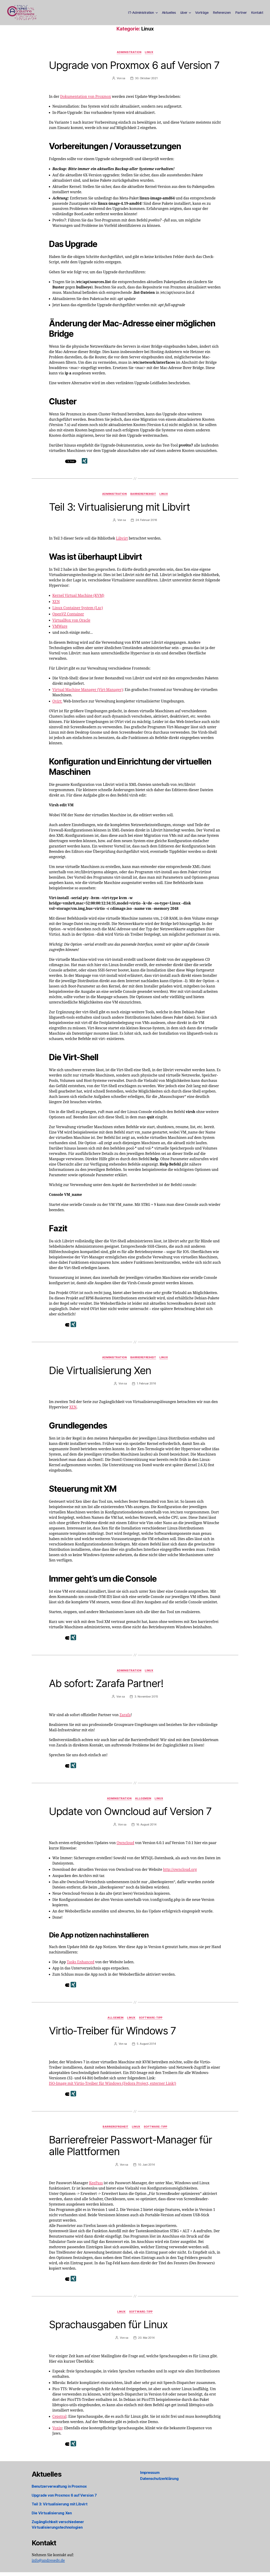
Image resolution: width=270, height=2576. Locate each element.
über (183, 13)
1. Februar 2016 (146, 1388)
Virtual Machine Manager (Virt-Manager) (87, 694)
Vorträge (202, 13)
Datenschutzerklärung (159, 2482)
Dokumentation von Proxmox (85, 101)
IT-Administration (141, 13)
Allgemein (143, 1802)
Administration (129, 57)
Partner (241, 13)
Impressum (150, 2476)
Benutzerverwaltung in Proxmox (59, 2490)
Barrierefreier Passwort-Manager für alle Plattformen (130, 2150)
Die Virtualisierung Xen (100, 1375)
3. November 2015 (146, 1701)
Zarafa (125, 1719)
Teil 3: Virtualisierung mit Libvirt (119, 512)
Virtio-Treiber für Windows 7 (112, 2035)
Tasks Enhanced (80, 1966)
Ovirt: (57, 706)
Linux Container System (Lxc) (77, 613)
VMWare (59, 631)
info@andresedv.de (48, 2564)
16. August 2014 (146, 1829)
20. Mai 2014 (146, 2341)
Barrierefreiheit (143, 498)
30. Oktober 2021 (146, 83)
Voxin (57, 2432)
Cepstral (59, 2420)
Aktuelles (169, 13)
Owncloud (125, 1847)
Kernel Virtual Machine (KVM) (78, 600)
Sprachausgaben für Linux (108, 2328)
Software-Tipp (151, 2022)
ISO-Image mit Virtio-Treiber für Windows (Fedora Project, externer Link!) (112, 2087)
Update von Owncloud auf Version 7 (130, 1815)
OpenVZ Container (68, 619)
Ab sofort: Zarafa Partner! (106, 1688)
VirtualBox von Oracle (71, 625)
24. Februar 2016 (146, 525)
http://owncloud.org (180, 1874)
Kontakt (257, 13)
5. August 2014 (146, 2048)
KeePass (96, 2187)
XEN (56, 606)
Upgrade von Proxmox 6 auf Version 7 (134, 70)
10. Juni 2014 (146, 2168)
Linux (149, 57)
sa (123, 83)
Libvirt (122, 543)
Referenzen (222, 13)
